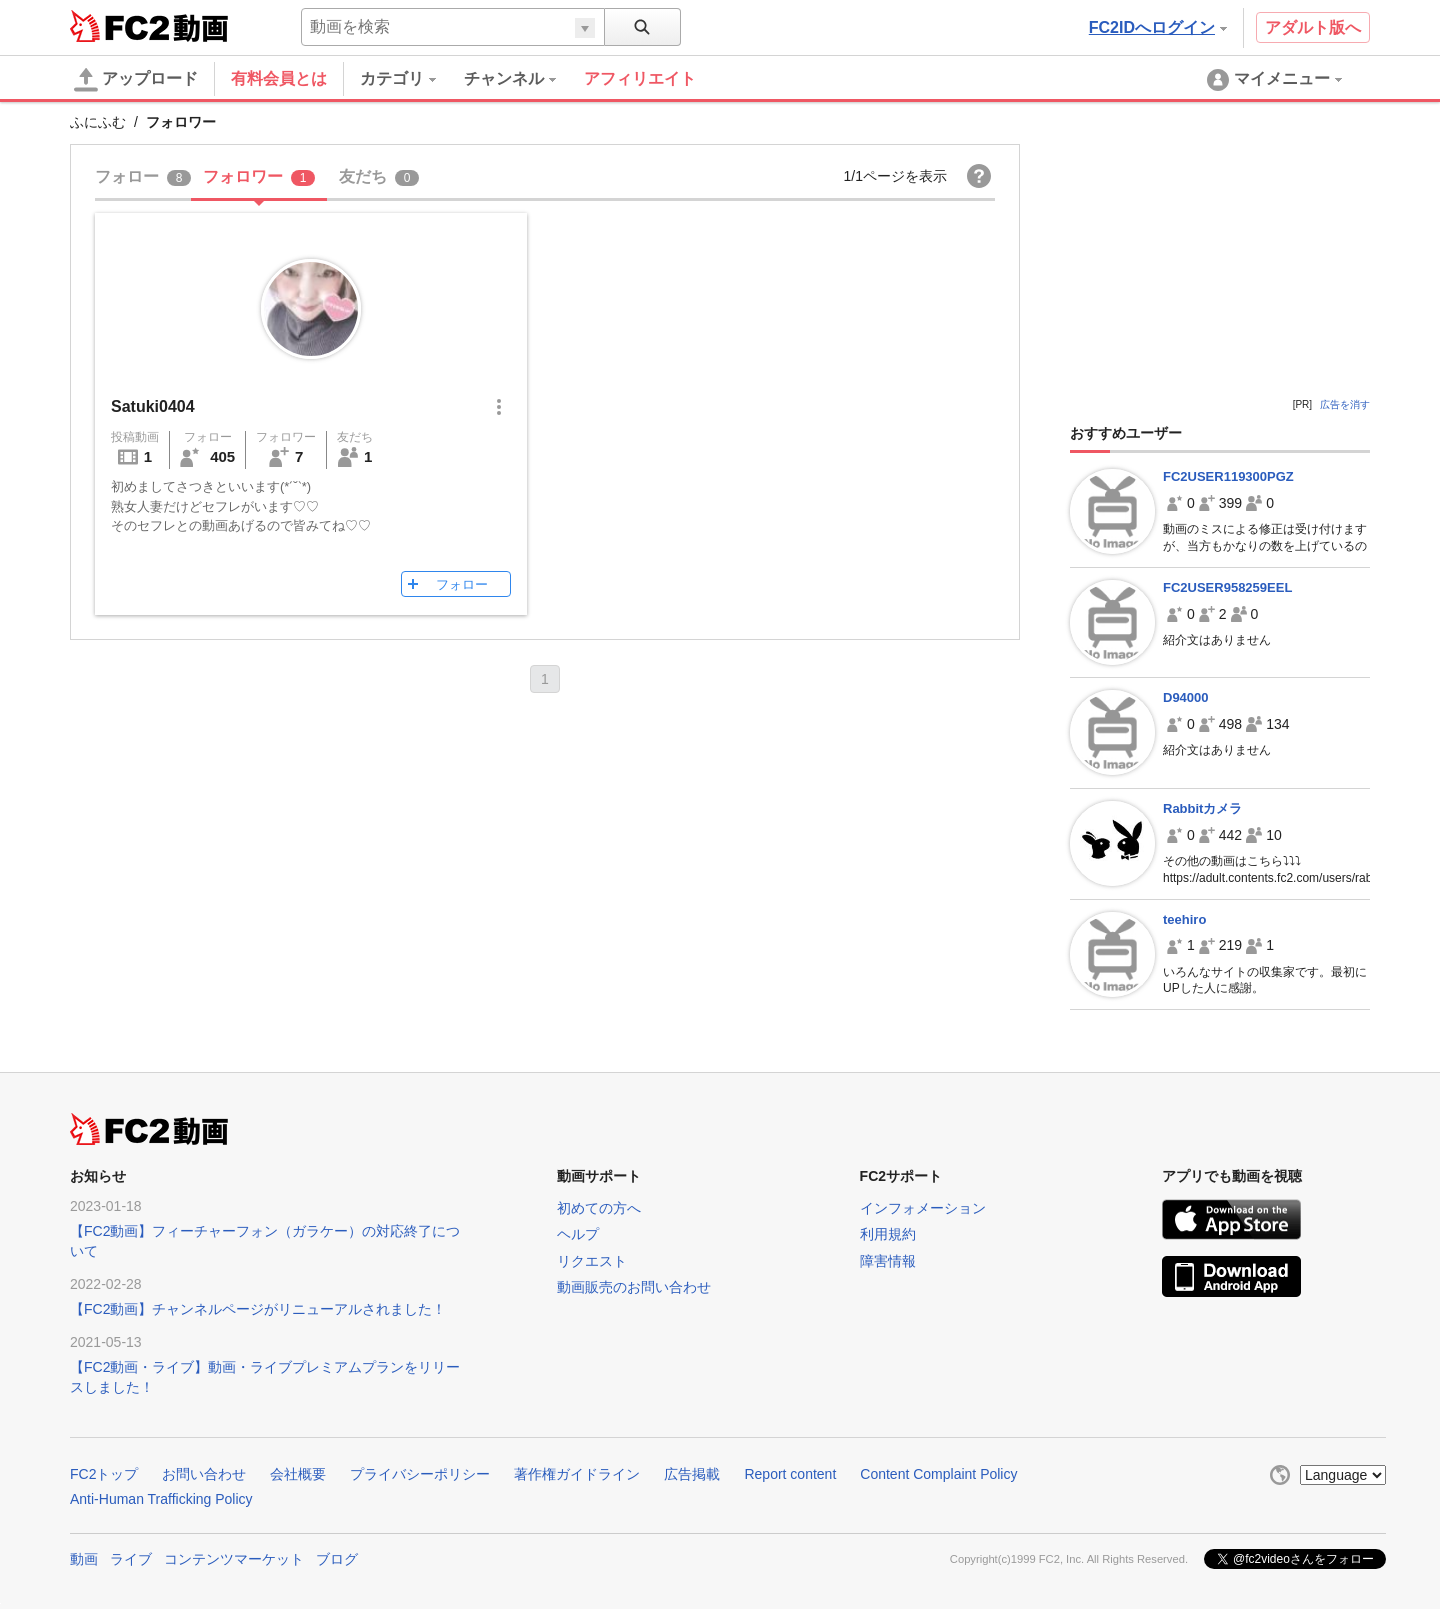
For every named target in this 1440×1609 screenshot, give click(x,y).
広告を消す (1345, 404)
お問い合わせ (204, 1474)
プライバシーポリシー (420, 1474)
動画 (84, 1559)
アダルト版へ (1313, 27)
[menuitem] (412, 79)
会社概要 (298, 1474)
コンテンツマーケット (234, 1559)
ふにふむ (98, 122)
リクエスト (592, 1261)
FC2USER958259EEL (1227, 587)
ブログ (337, 1559)
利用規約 (888, 1234)
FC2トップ (104, 1474)
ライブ (131, 1559)
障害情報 (888, 1261)
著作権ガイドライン (577, 1474)
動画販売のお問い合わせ (634, 1287)
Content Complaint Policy (938, 1474)
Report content (790, 1474)
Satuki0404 (153, 406)
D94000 (1186, 697)
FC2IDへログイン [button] (1158, 27)
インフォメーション (923, 1208)
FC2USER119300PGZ (1228, 476)
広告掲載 (692, 1474)
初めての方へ (599, 1208)
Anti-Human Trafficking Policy (161, 1499)
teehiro (1184, 919)
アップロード (136, 80)
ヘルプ (578, 1234)
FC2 (119, 26)
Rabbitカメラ (1202, 808)
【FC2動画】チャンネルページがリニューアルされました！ (258, 1309)
